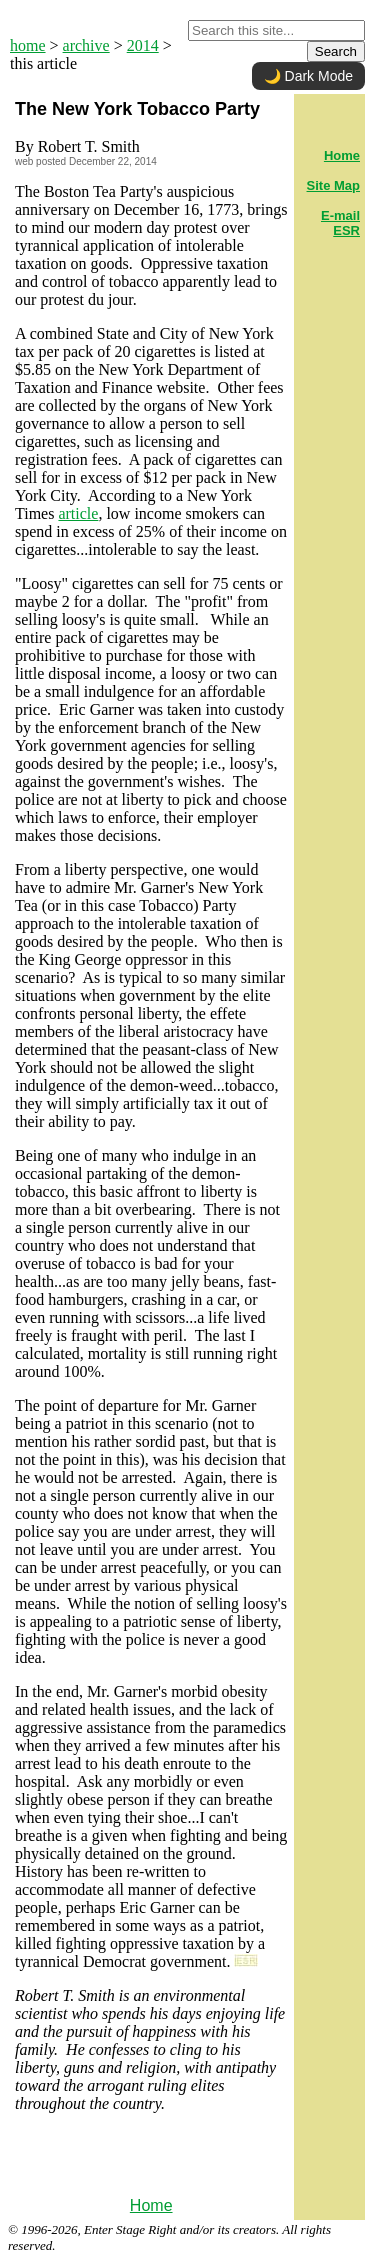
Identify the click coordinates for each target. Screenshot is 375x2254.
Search (336, 51)
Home (151, 2205)
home (28, 45)
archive (86, 45)
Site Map (333, 185)
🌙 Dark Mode (308, 76)
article (78, 513)
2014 (143, 45)
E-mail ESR (340, 223)
